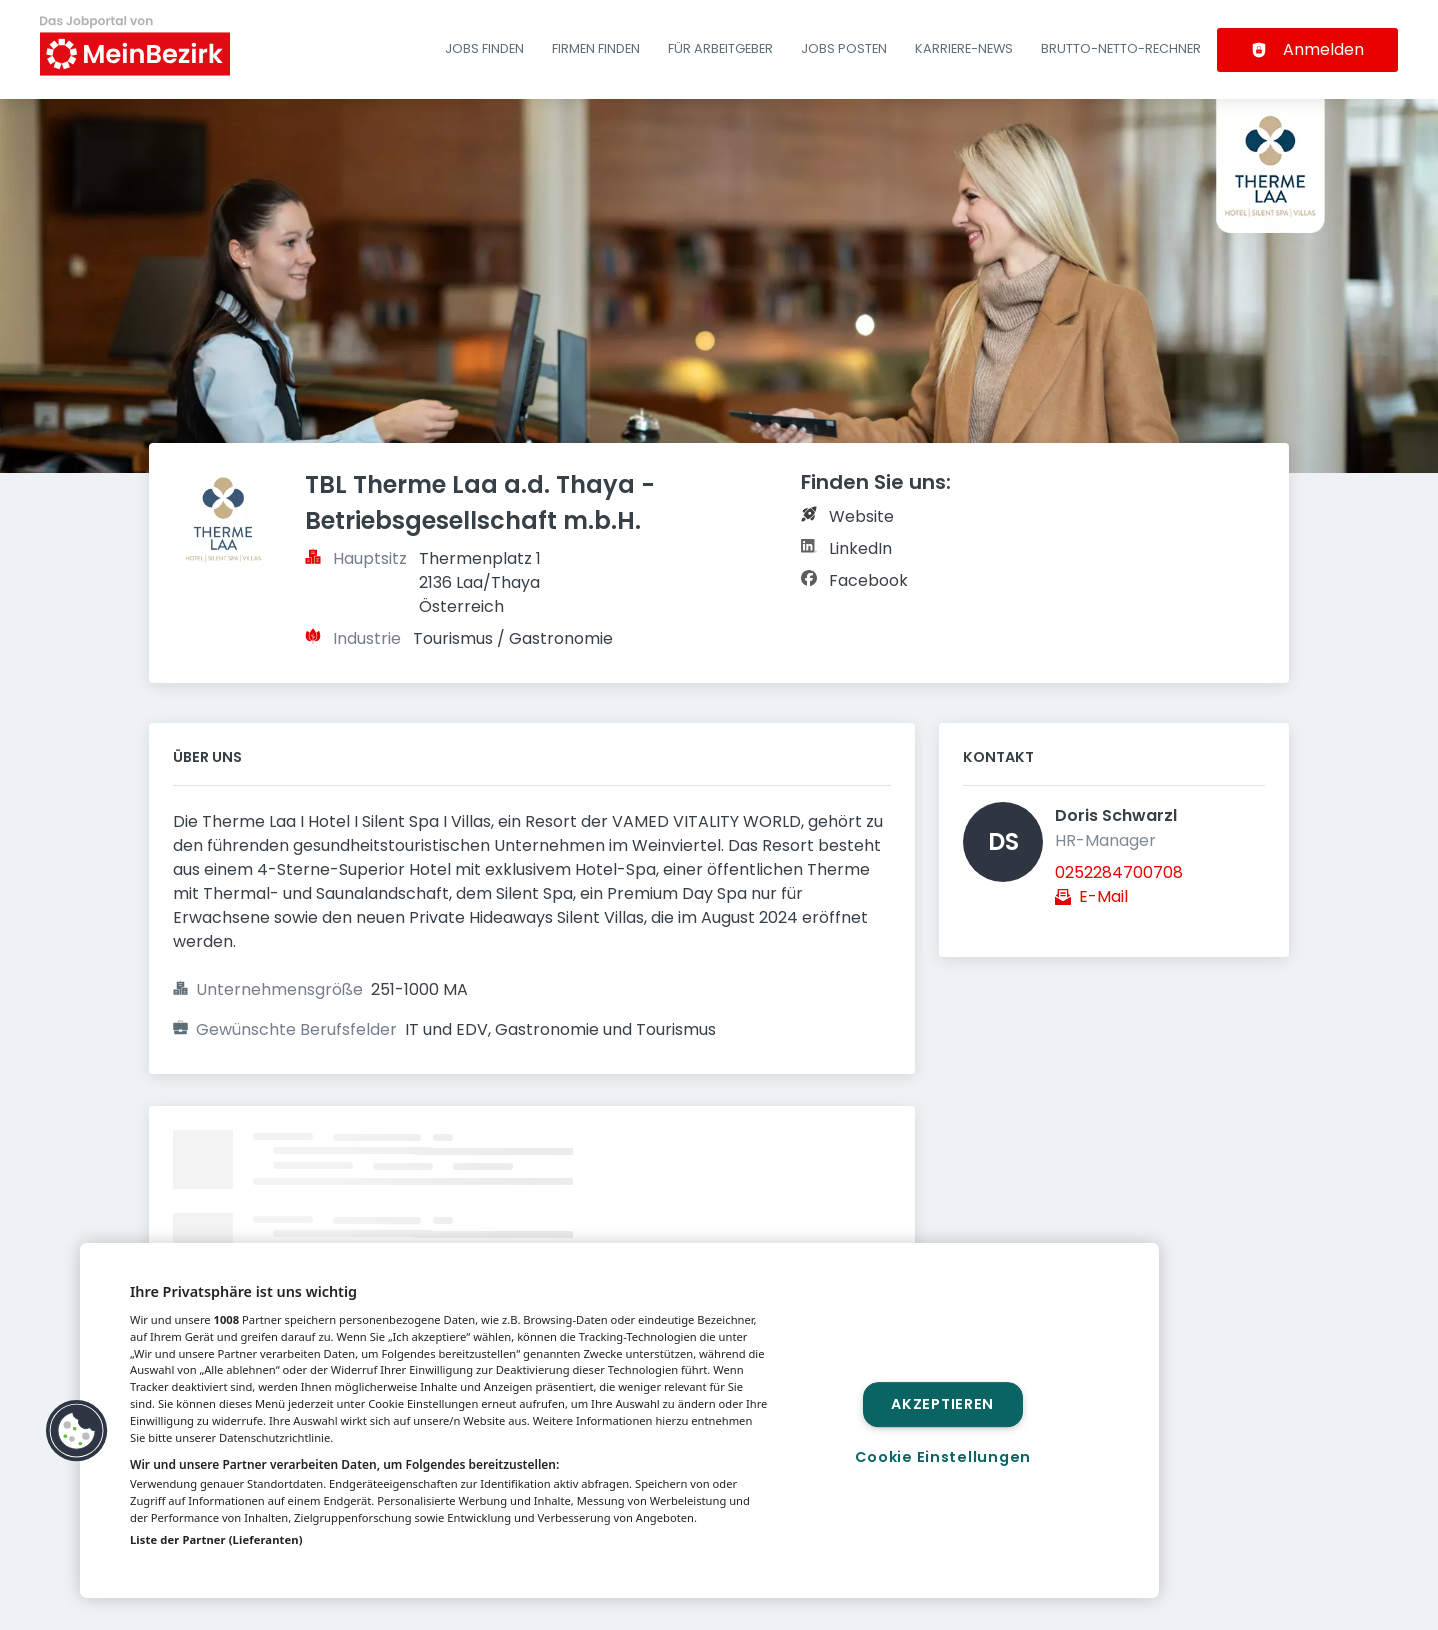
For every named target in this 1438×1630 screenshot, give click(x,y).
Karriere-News (964, 48)
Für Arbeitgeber (720, 48)
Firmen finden (596, 48)
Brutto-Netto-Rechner (1121, 48)
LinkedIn (860, 548)
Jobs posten (844, 48)
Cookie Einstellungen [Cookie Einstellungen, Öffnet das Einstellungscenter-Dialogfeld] (943, 1457)
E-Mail (1103, 896)
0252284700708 (1119, 872)
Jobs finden (484, 48)
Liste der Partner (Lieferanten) (216, 1539)
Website (861, 516)
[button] (77, 1431)
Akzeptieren (942, 1404)
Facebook (868, 580)
